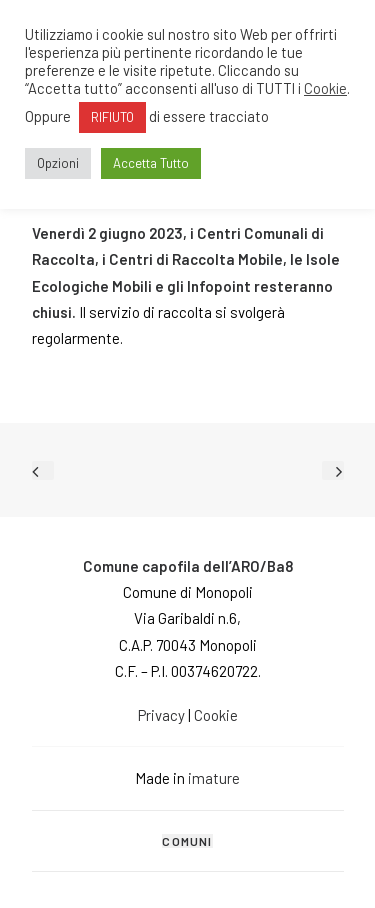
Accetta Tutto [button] (151, 163)
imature (212, 778)
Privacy (161, 715)
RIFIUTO (112, 117)
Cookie (216, 715)
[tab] (188, 841)
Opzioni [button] (58, 163)
